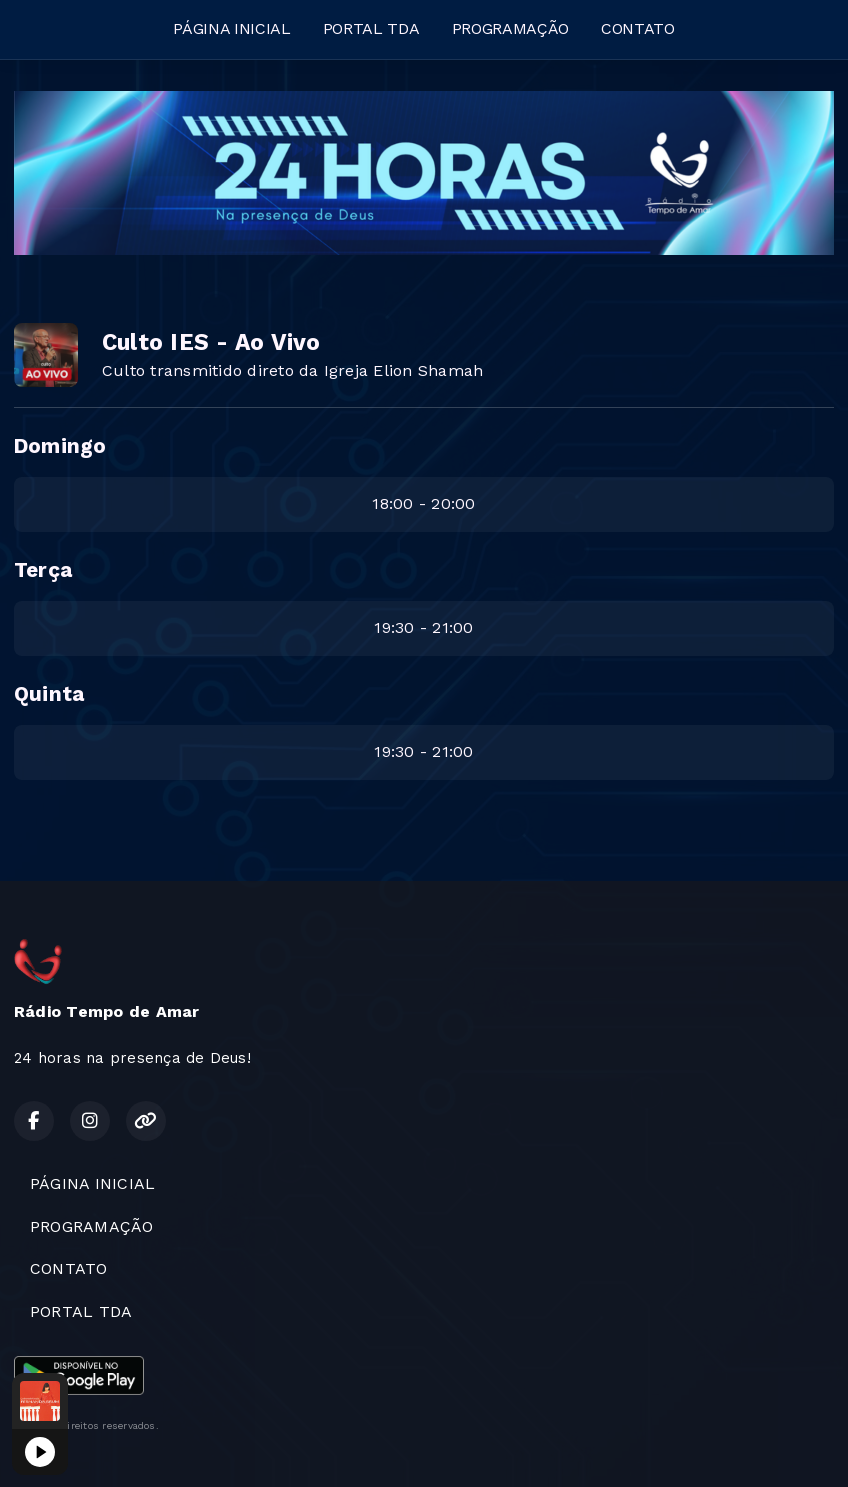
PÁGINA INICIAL (232, 28)
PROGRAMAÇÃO (510, 28)
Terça (43, 570)
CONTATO (638, 28)
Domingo (60, 446)
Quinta (49, 694)
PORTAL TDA (371, 28)
